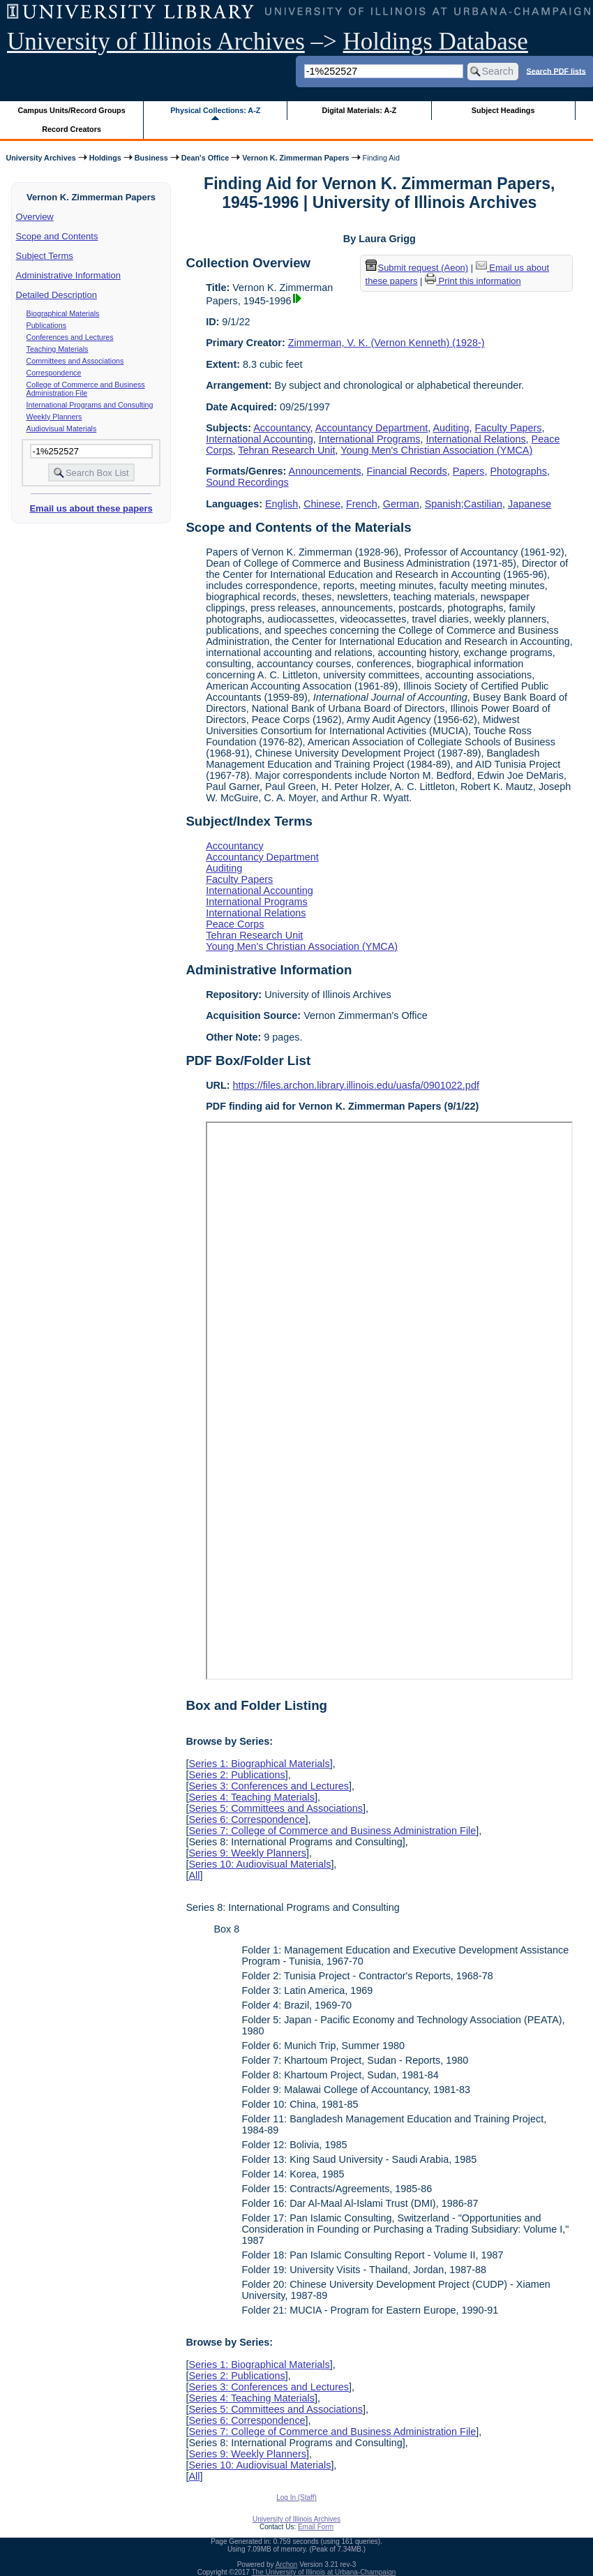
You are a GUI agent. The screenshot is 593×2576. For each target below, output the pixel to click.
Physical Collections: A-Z (215, 110)
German (401, 503)
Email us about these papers (90, 508)
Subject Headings (503, 110)
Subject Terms (44, 256)
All (194, 1875)
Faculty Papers (508, 427)
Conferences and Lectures (70, 337)
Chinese (321, 503)
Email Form (315, 2527)
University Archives (40, 158)
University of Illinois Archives (156, 41)
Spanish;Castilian (463, 503)
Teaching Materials (58, 349)
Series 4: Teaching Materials (251, 1797)
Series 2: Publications (236, 1774)
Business (151, 158)
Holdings (105, 158)
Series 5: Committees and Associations (275, 1808)
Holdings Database (435, 41)
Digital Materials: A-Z (359, 110)
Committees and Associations (75, 361)
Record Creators (71, 129)
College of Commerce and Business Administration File (86, 388)
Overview (35, 216)
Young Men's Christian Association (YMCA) (436, 450)
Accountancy (281, 427)
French (361, 503)
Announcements (325, 471)
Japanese (529, 503)
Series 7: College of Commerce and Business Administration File (332, 1830)
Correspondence (54, 372)
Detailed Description (56, 295)
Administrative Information (68, 275)
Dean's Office (205, 158)
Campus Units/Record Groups (72, 110)
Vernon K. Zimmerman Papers (295, 158)
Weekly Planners (54, 416)
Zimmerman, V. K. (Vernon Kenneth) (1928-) (386, 342)
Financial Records (407, 471)
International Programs (370, 439)
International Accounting (259, 439)
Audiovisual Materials (62, 428)
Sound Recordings (247, 482)
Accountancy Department (371, 427)
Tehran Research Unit (286, 450)
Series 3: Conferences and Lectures (268, 1786)
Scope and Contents (57, 236)
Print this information (473, 281)
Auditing (451, 427)
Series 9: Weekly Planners (247, 1853)
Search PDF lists (555, 70)
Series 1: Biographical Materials (258, 1763)
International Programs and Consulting (90, 405)
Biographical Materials (63, 313)
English (281, 503)
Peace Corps (235, 924)
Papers (469, 471)
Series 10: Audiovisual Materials (259, 1864)
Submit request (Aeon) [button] (417, 267)
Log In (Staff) (296, 2497)
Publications (46, 325)
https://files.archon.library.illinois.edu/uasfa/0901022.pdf (356, 1085)
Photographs (518, 471)
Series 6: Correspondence (246, 1819)
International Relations (475, 439)
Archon (287, 2564)
